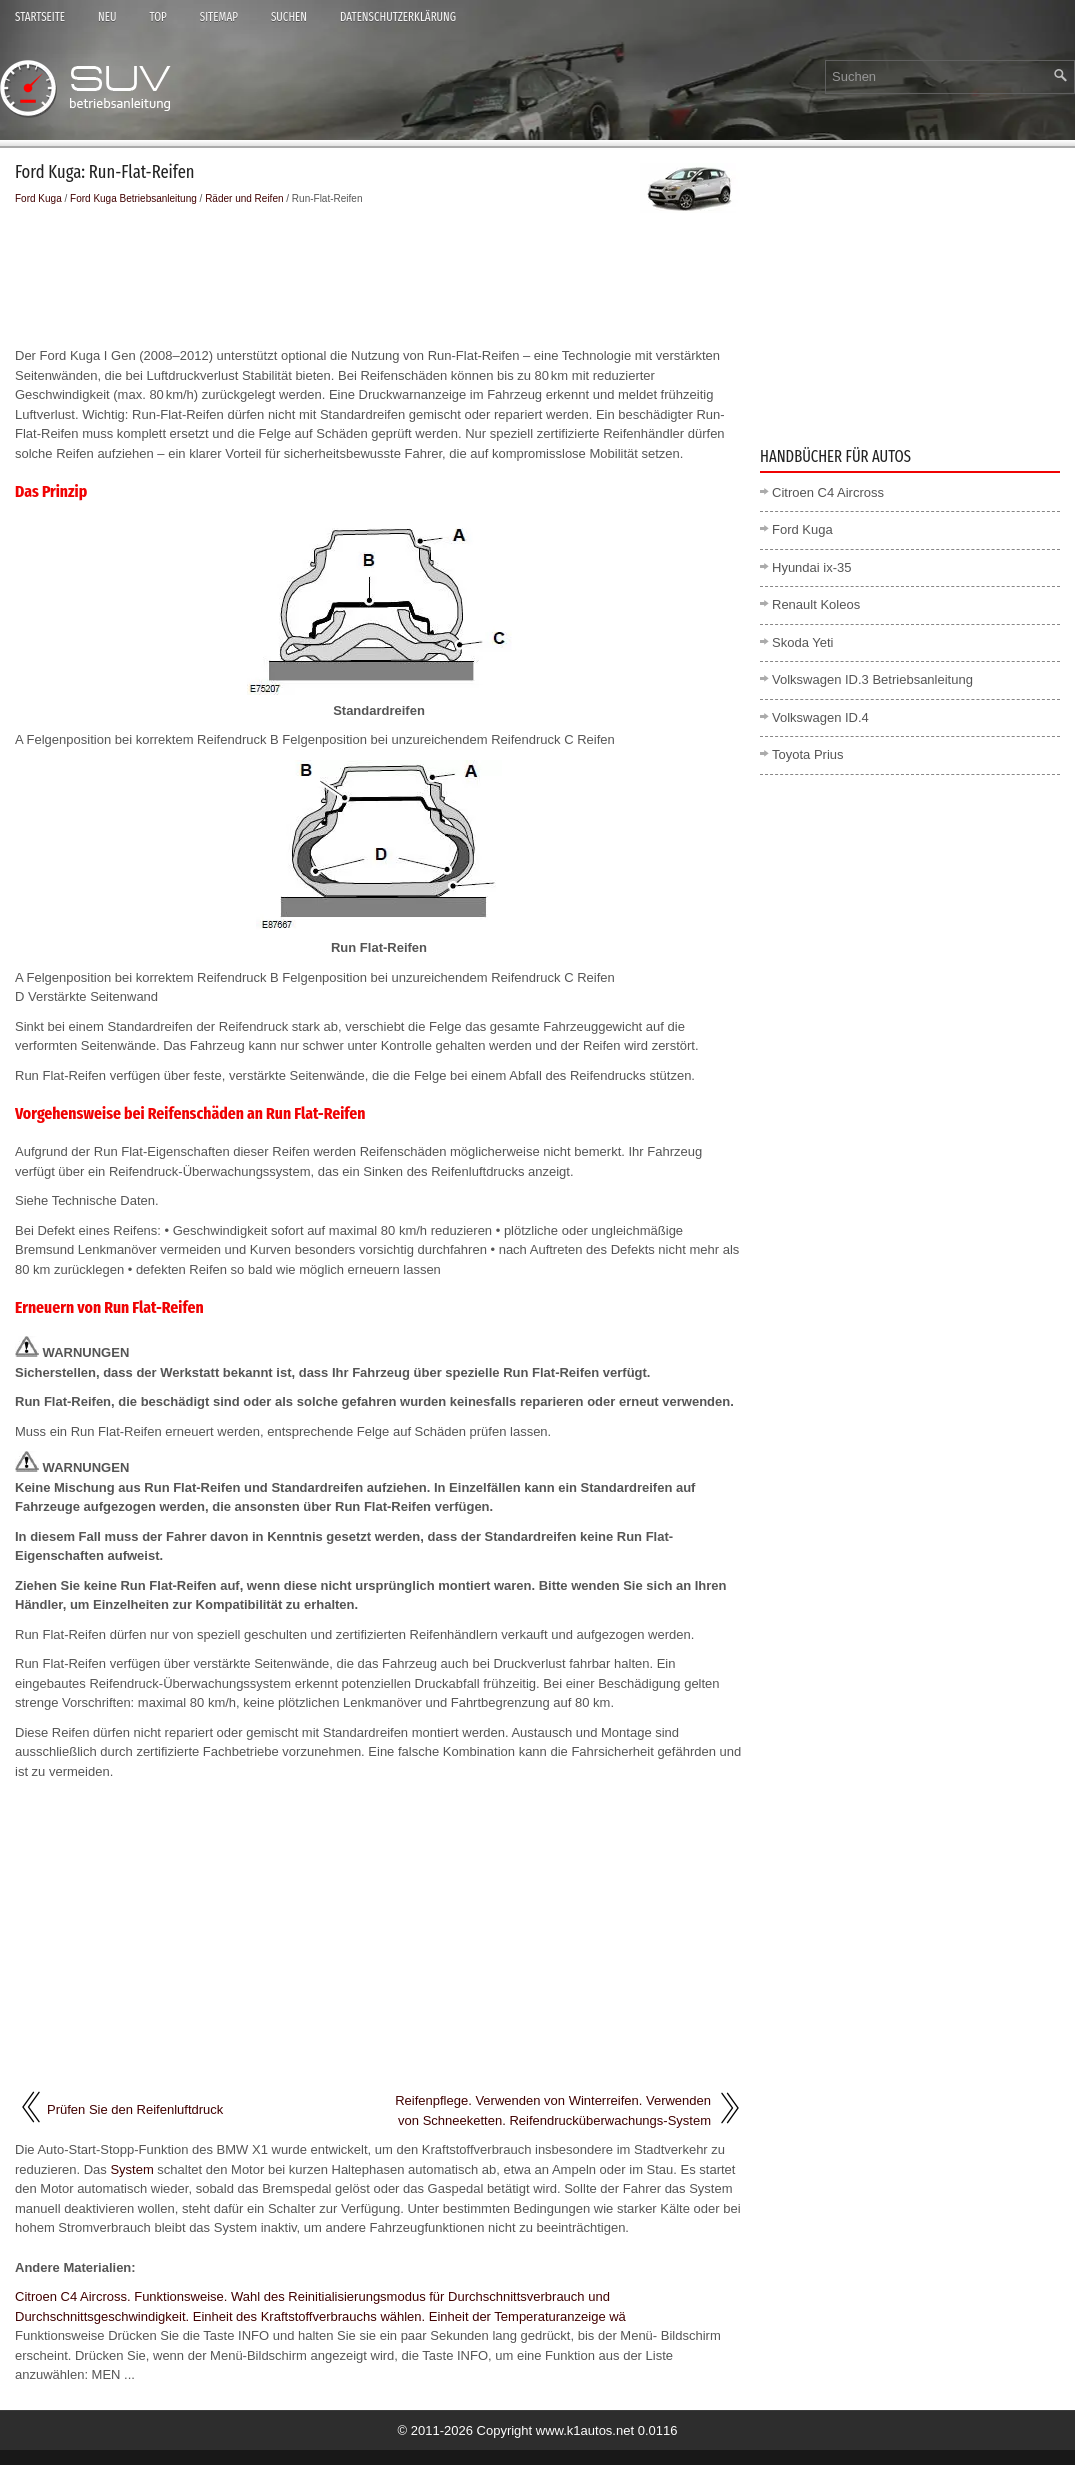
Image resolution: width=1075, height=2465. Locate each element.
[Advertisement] (379, 276)
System (131, 2169)
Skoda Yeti (802, 642)
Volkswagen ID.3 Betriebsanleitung (872, 679)
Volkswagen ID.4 (820, 717)
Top (157, 17)
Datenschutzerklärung (398, 17)
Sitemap (219, 17)
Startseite (40, 17)
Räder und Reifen (244, 198)
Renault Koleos (816, 604)
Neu (107, 17)
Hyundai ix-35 (812, 567)
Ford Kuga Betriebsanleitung (133, 198)
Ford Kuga (38, 198)
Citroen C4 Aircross (828, 492)
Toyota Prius (808, 754)
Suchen (289, 17)
